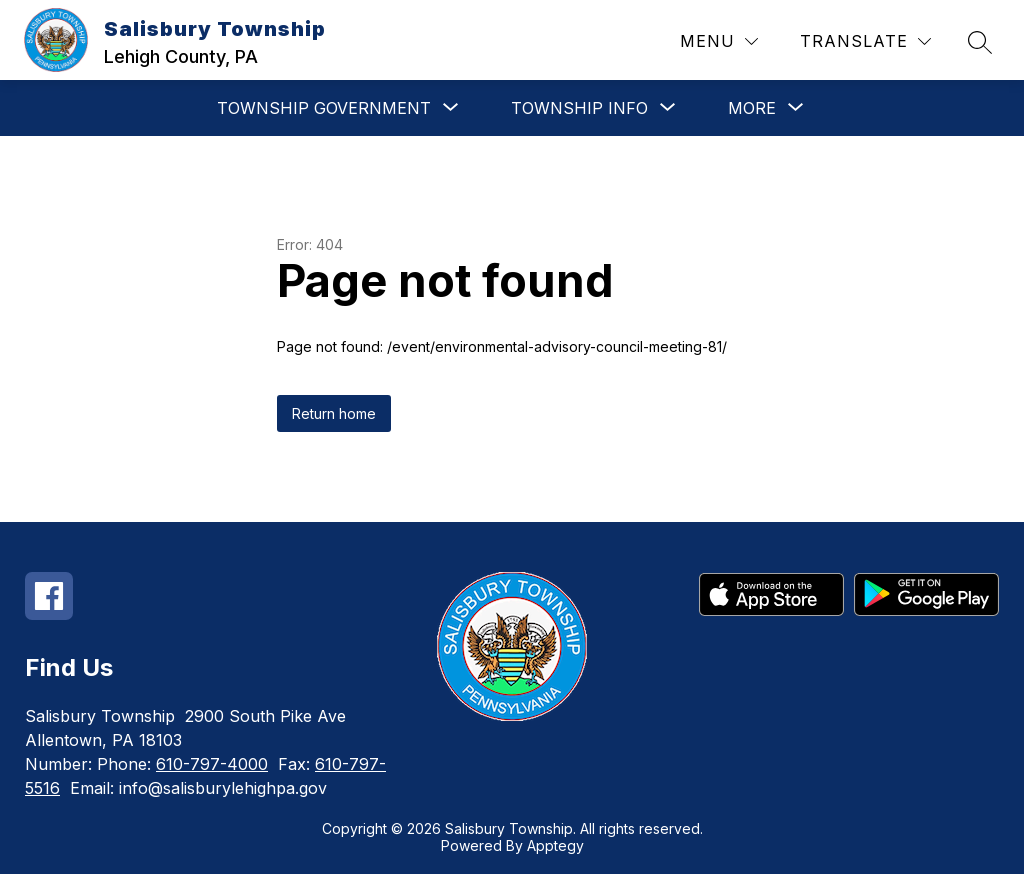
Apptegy (555, 845)
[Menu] (719, 41)
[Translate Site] (865, 41)
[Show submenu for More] (752, 108)
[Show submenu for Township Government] (324, 108)
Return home (334, 413)
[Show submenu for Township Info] (579, 108)
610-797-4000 (212, 764)
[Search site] (980, 42)
